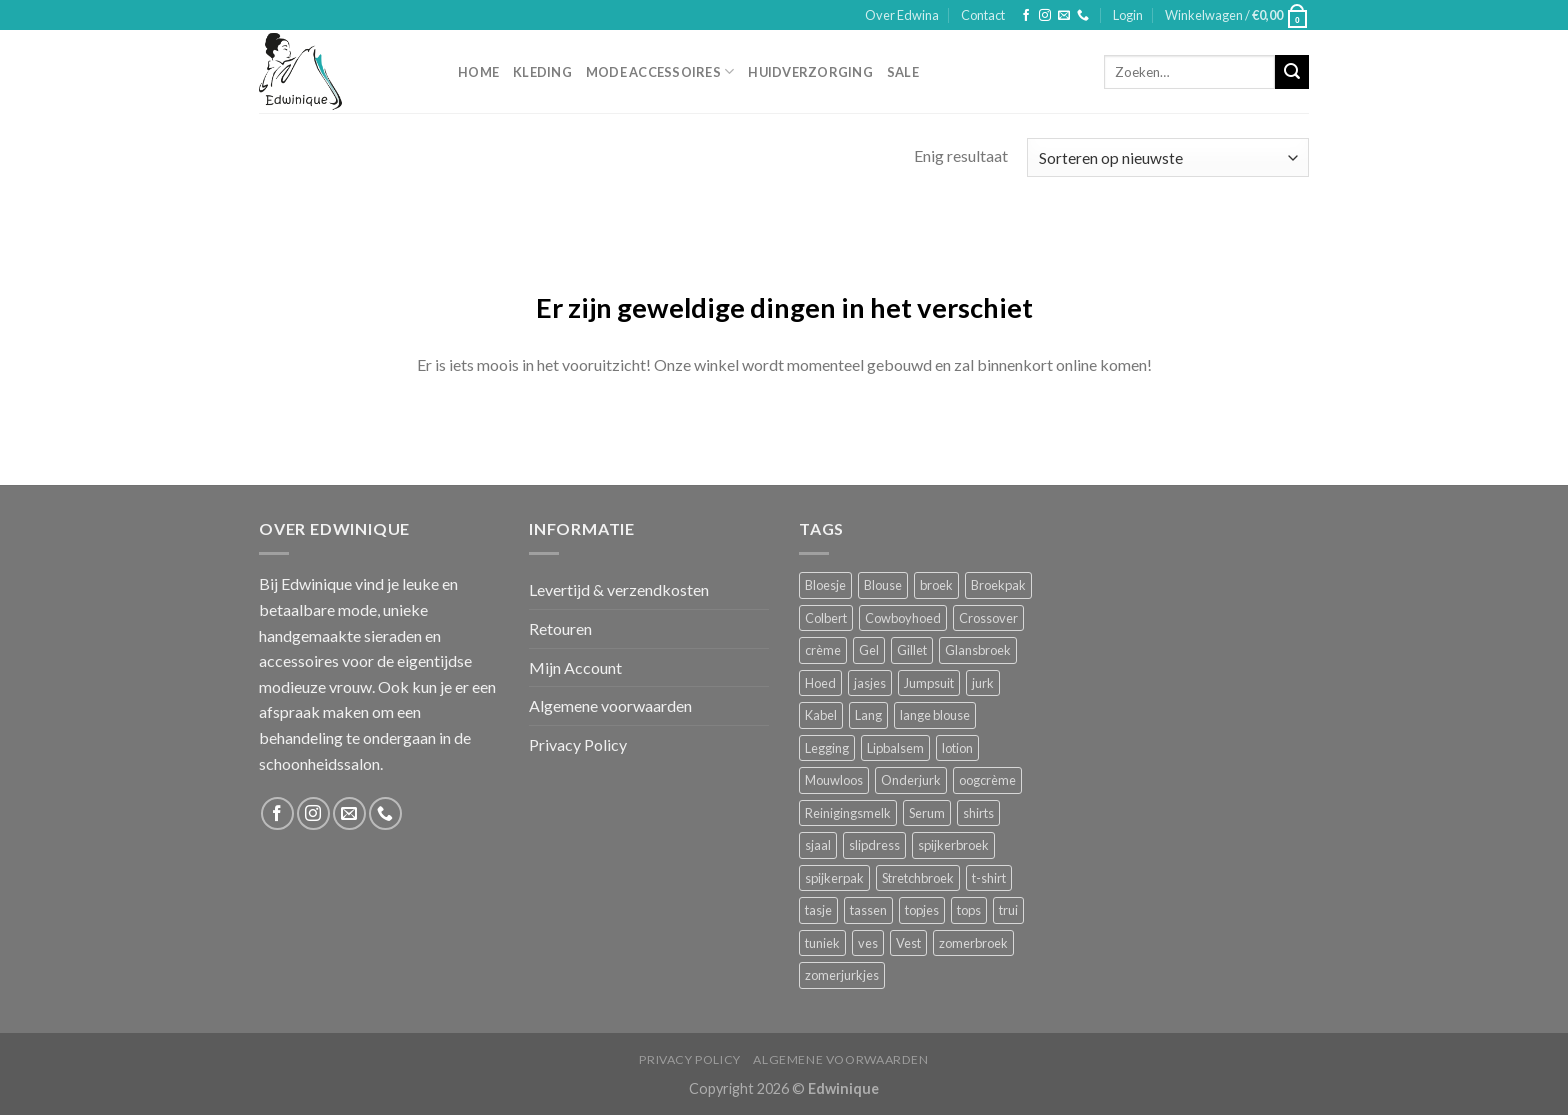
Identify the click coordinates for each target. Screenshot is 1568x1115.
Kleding (542, 72)
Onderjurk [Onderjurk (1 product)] (911, 780)
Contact (983, 15)
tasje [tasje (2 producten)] (818, 910)
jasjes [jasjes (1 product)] (870, 683)
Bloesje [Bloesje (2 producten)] (825, 585)
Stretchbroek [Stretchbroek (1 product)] (918, 878)
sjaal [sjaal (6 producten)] (818, 845)
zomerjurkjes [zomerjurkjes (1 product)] (842, 975)
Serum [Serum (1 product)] (927, 813)
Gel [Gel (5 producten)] (869, 650)
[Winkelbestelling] (1168, 157)
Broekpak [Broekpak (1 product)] (998, 585)
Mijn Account (575, 667)
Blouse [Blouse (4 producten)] (883, 585)
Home (478, 72)
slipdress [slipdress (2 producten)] (874, 845)
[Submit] (1292, 72)
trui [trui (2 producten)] (1008, 910)
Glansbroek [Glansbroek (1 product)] (978, 650)
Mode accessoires (660, 71)
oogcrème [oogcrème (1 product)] (987, 780)
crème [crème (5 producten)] (823, 650)
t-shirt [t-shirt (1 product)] (989, 878)
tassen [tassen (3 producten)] (868, 910)
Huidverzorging (810, 72)
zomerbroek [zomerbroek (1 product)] (973, 943)
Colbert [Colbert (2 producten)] (826, 618)
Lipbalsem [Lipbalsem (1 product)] (895, 748)
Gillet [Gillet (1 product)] (912, 650)
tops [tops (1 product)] (969, 910)
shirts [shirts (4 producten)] (978, 813)
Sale (903, 72)
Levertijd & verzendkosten (619, 589)
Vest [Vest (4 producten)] (908, 943)
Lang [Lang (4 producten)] (868, 715)
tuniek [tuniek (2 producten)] (822, 943)
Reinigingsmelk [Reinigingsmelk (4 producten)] (848, 813)
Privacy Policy (578, 744)
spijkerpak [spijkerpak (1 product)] (834, 878)
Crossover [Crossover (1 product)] (988, 618)
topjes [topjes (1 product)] (922, 910)
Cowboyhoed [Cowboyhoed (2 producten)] (903, 618)
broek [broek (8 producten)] (936, 585)
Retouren (560, 628)
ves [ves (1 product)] (868, 943)
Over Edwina (902, 15)
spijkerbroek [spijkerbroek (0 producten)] (953, 845)
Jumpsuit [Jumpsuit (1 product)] (929, 683)
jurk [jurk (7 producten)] (983, 683)
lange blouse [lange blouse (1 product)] (935, 715)
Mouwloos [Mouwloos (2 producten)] (834, 780)
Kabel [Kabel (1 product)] (821, 715)
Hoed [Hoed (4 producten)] (820, 683)
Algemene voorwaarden (610, 705)
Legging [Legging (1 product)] (827, 748)
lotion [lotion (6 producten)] (957, 748)
